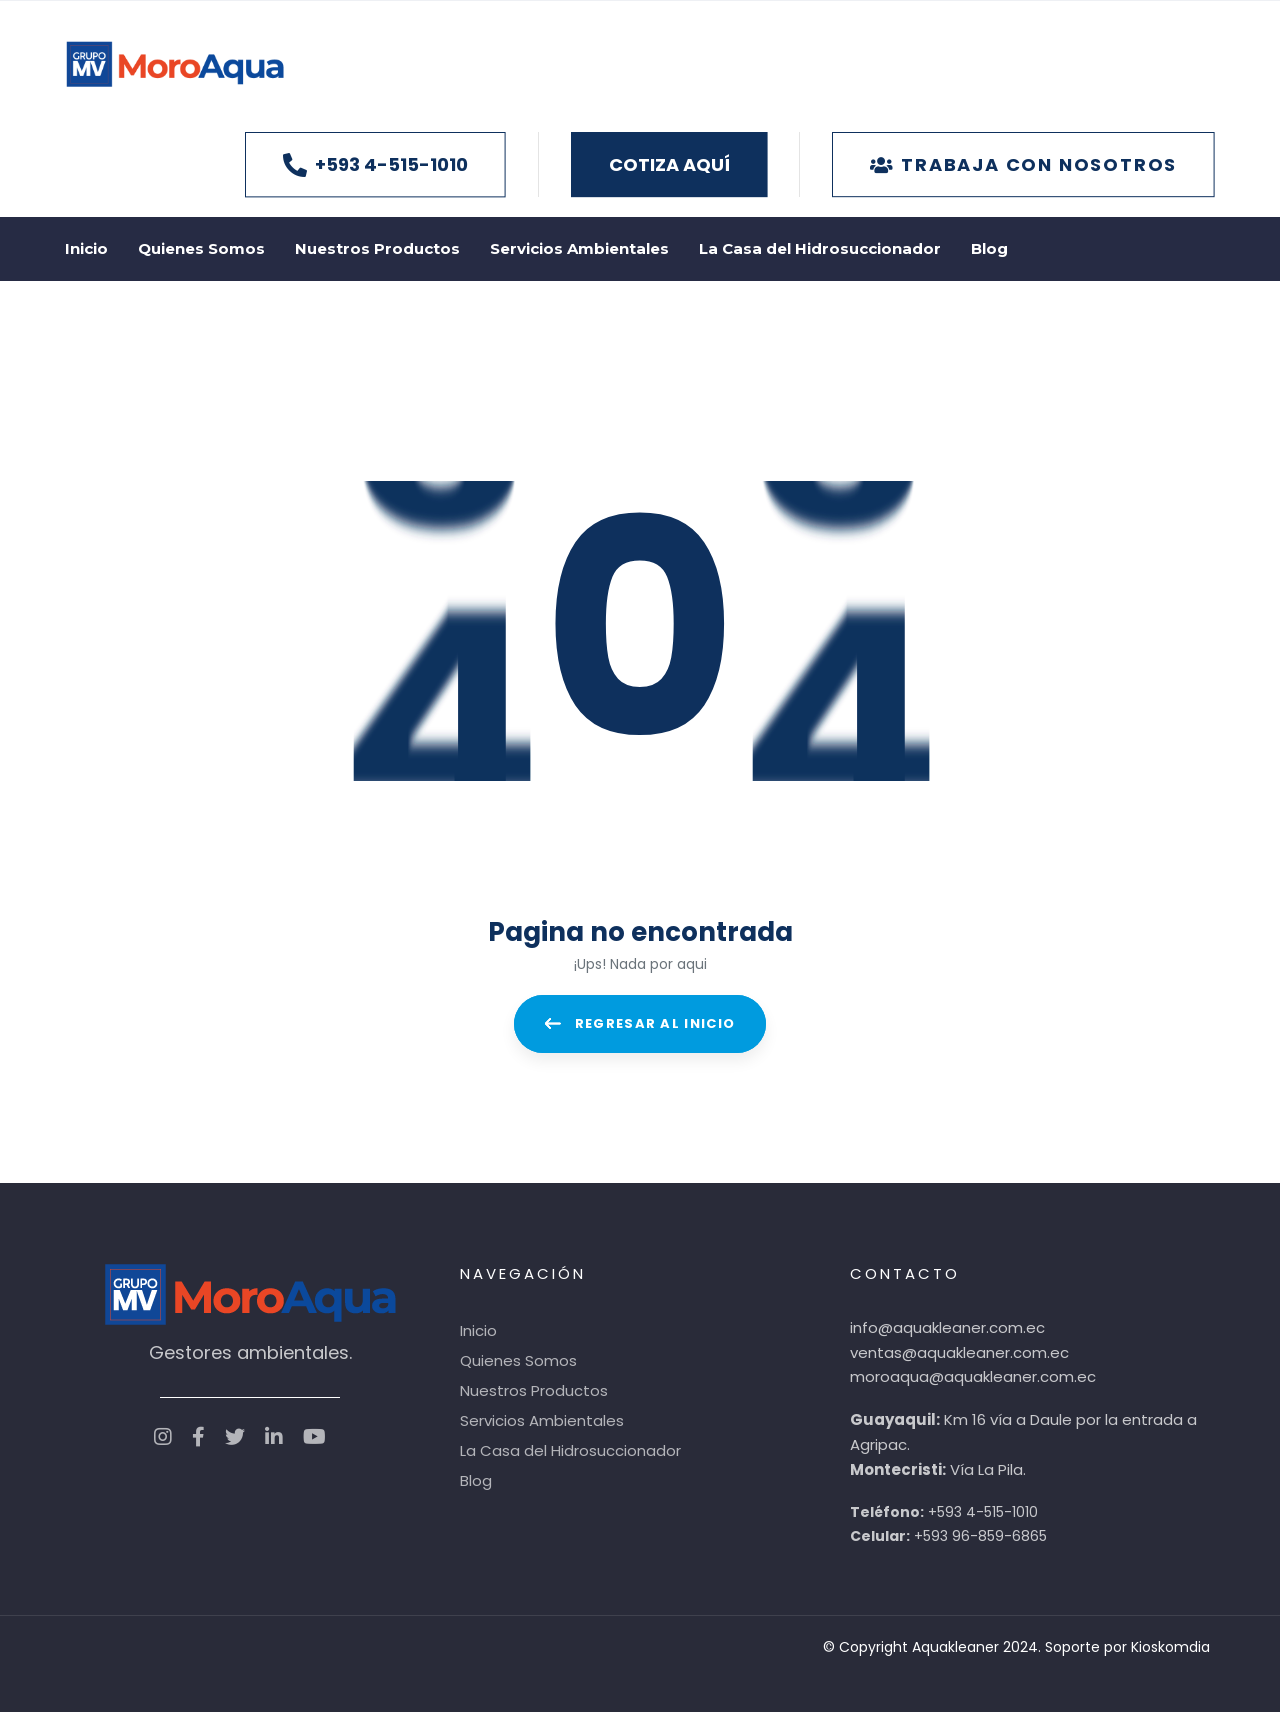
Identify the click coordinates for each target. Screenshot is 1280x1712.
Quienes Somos (518, 1357)
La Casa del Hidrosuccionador (570, 1447)
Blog (476, 1477)
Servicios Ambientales (542, 1417)
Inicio (478, 1327)
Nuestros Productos (534, 1387)
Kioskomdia (1170, 1644)
